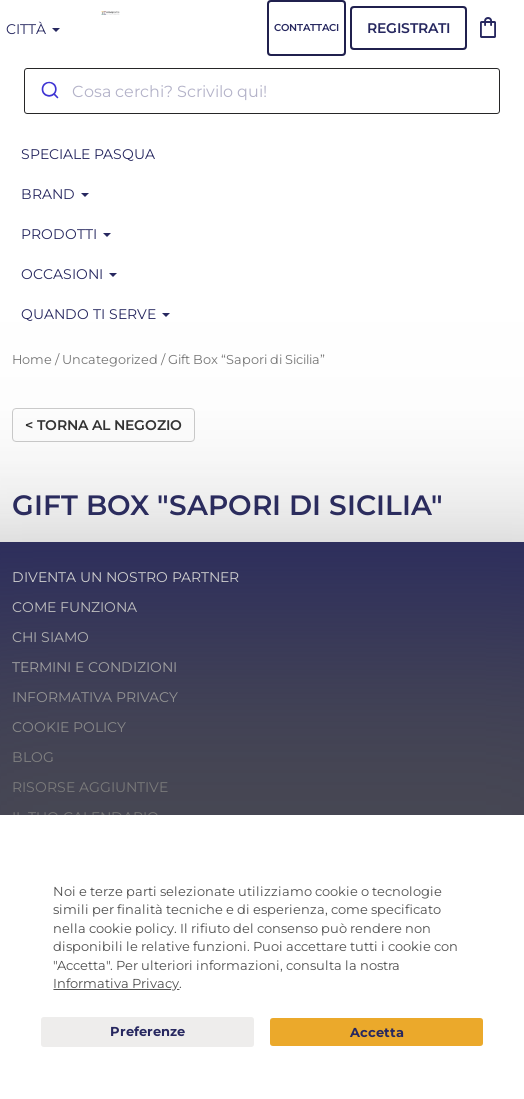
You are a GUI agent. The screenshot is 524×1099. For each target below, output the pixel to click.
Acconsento (376, 1032)
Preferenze (147, 1032)
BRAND (55, 194)
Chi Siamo (50, 637)
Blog (33, 757)
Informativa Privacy (95, 697)
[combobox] (262, 91)
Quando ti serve (95, 314)
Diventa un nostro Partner (125, 577)
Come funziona (74, 607)
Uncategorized (110, 359)
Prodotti (66, 234)
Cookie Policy (69, 727)
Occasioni (69, 274)
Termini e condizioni (94, 667)
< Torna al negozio (103, 425)
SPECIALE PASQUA (88, 154)
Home (32, 359)
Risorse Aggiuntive (90, 787)
